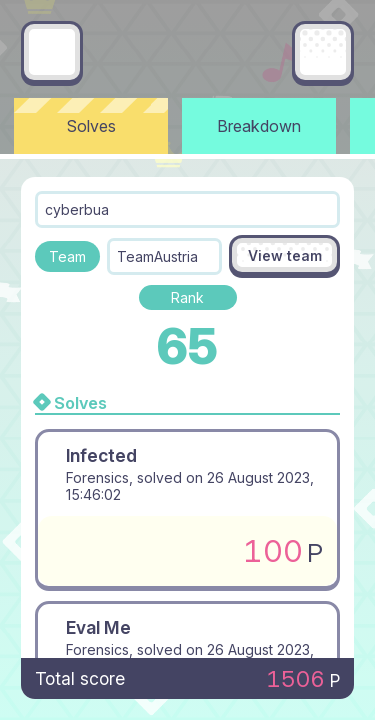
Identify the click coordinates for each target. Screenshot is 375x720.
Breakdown (259, 126)
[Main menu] (323, 52)
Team (67, 256)
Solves (91, 126)
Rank (187, 297)
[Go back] (52, 52)
